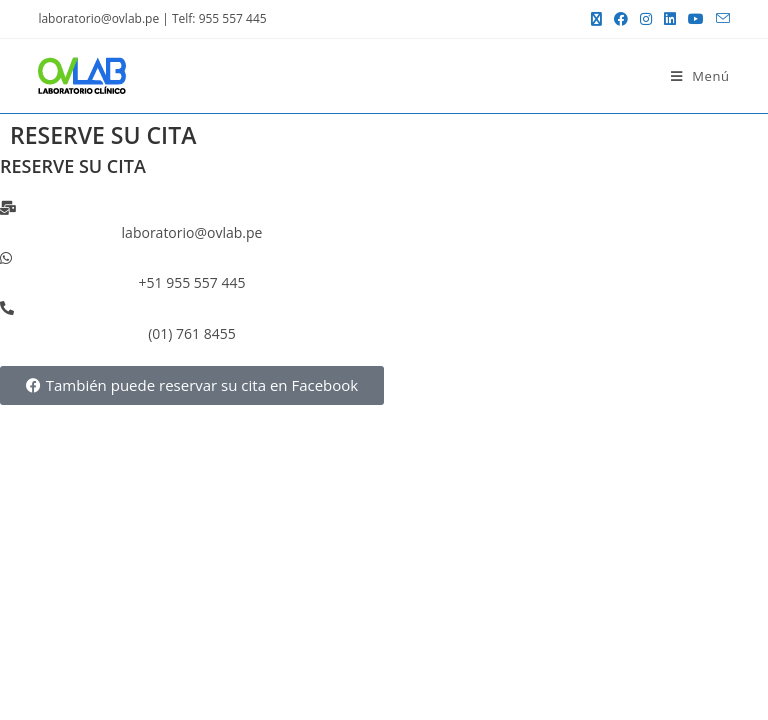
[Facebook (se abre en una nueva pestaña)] (621, 19)
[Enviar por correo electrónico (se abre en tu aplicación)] (720, 19)
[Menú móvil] (700, 76)
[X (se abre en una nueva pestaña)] (596, 19)
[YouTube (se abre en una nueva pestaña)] (696, 19)
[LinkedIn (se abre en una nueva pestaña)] (670, 19)
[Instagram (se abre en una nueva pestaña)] (646, 19)
